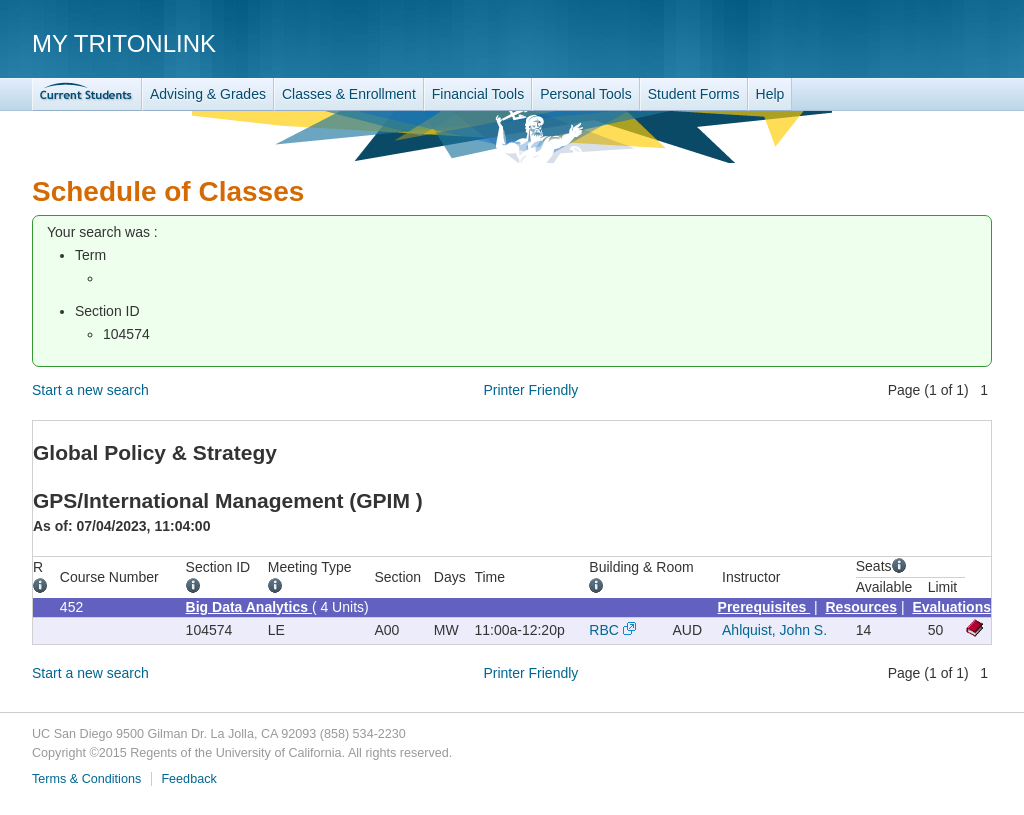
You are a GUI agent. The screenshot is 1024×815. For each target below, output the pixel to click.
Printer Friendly (530, 390)
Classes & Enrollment (349, 94)
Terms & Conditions (86, 779)
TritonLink (87, 94)
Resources (862, 607)
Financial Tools (478, 94)
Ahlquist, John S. (774, 630)
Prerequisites (764, 607)
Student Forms (694, 94)
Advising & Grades (208, 94)
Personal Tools (586, 94)
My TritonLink (124, 43)
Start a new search (90, 390)
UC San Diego (877, 42)
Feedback (188, 779)
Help (770, 94)
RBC (604, 630)
